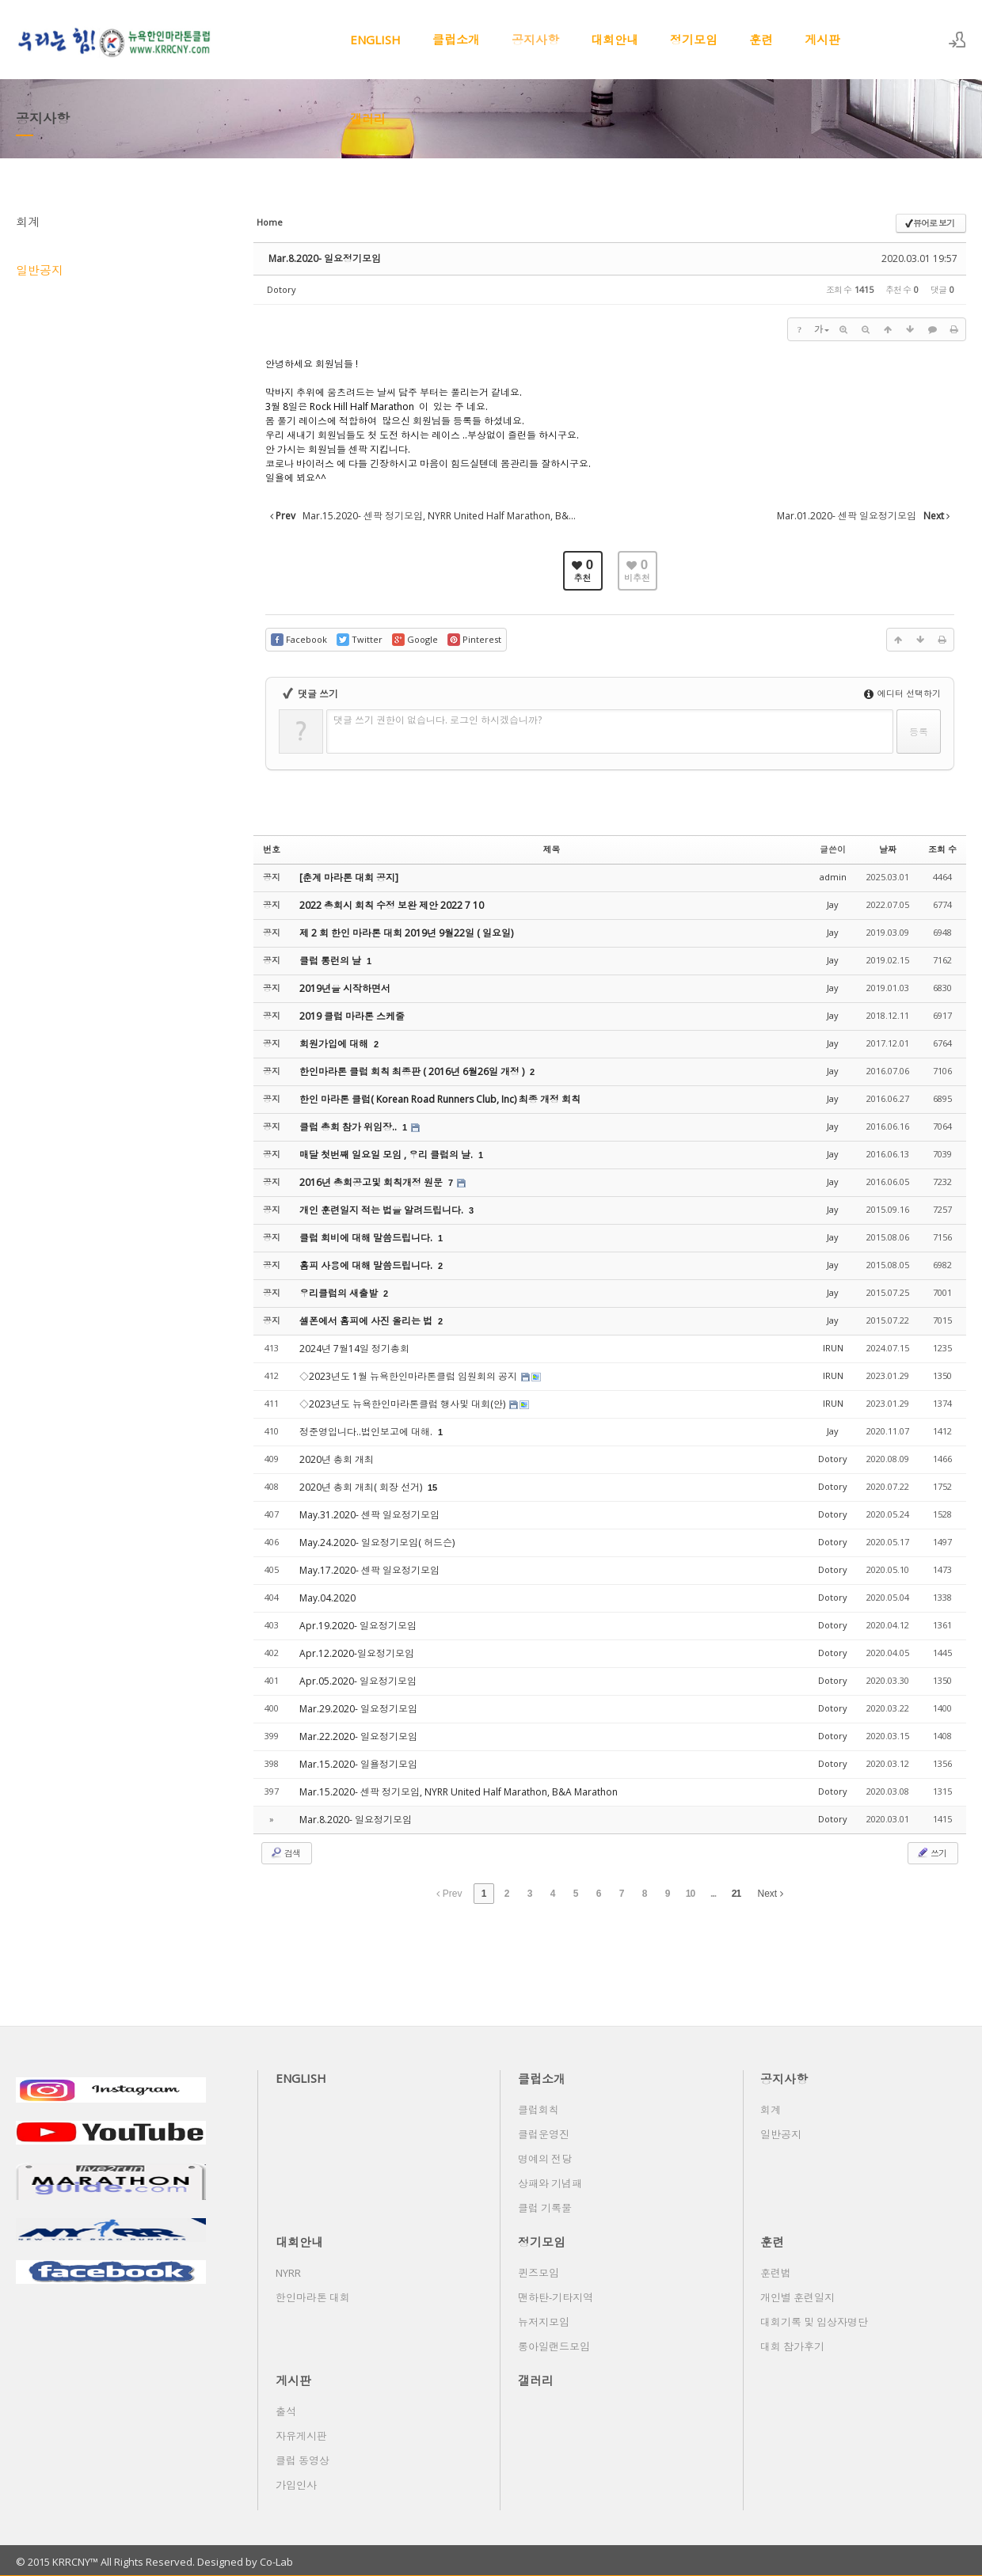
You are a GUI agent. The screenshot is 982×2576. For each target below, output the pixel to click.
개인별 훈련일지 (797, 2297)
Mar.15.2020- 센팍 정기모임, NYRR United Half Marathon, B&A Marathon (458, 1792)
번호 (271, 849)
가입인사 (296, 2485)
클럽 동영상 (302, 2460)
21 (736, 1893)
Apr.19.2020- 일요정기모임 (358, 1625)
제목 (552, 849)
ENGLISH (375, 39)
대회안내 (614, 39)
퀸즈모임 (538, 2273)
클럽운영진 (543, 2134)
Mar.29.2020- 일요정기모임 (358, 1708)
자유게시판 (301, 2436)
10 (690, 1893)
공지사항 (535, 39)
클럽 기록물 (545, 2208)
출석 (286, 2411)
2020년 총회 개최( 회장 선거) (361, 1487)
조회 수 (942, 849)
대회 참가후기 (792, 2346)
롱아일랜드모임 (554, 2346)
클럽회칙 (538, 2110)
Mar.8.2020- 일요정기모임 (324, 258)
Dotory (281, 289)
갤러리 (368, 119)
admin (833, 877)
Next (770, 1893)
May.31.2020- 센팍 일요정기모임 (369, 1515)
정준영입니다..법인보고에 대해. (367, 1431)
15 (432, 1487)
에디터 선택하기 (902, 693)
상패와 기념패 (550, 2183)
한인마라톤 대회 (313, 2297)
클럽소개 (456, 39)
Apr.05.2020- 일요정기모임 (358, 1681)
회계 (28, 222)
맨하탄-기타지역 (555, 2297)
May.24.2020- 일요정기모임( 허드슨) (377, 1542)
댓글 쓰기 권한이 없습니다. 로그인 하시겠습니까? (437, 720)
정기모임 (693, 39)
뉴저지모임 (543, 2322)
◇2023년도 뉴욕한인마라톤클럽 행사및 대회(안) (403, 1404)
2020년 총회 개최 (336, 1459)
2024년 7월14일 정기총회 (354, 1348)
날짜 (887, 849)
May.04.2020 (327, 1598)
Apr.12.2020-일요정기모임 (356, 1653)
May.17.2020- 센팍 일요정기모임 (369, 1570)
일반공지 (39, 270)
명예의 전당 (545, 2159)
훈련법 (775, 2273)
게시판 (822, 39)
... (713, 1893)
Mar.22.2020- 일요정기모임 (358, 1736)
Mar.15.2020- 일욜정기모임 (358, 1764)
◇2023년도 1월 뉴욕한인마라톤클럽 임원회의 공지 (409, 1376)
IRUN (833, 1348)
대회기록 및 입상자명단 (814, 2322)
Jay (833, 904)
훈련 (761, 39)
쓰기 (931, 1852)
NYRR (288, 2273)
